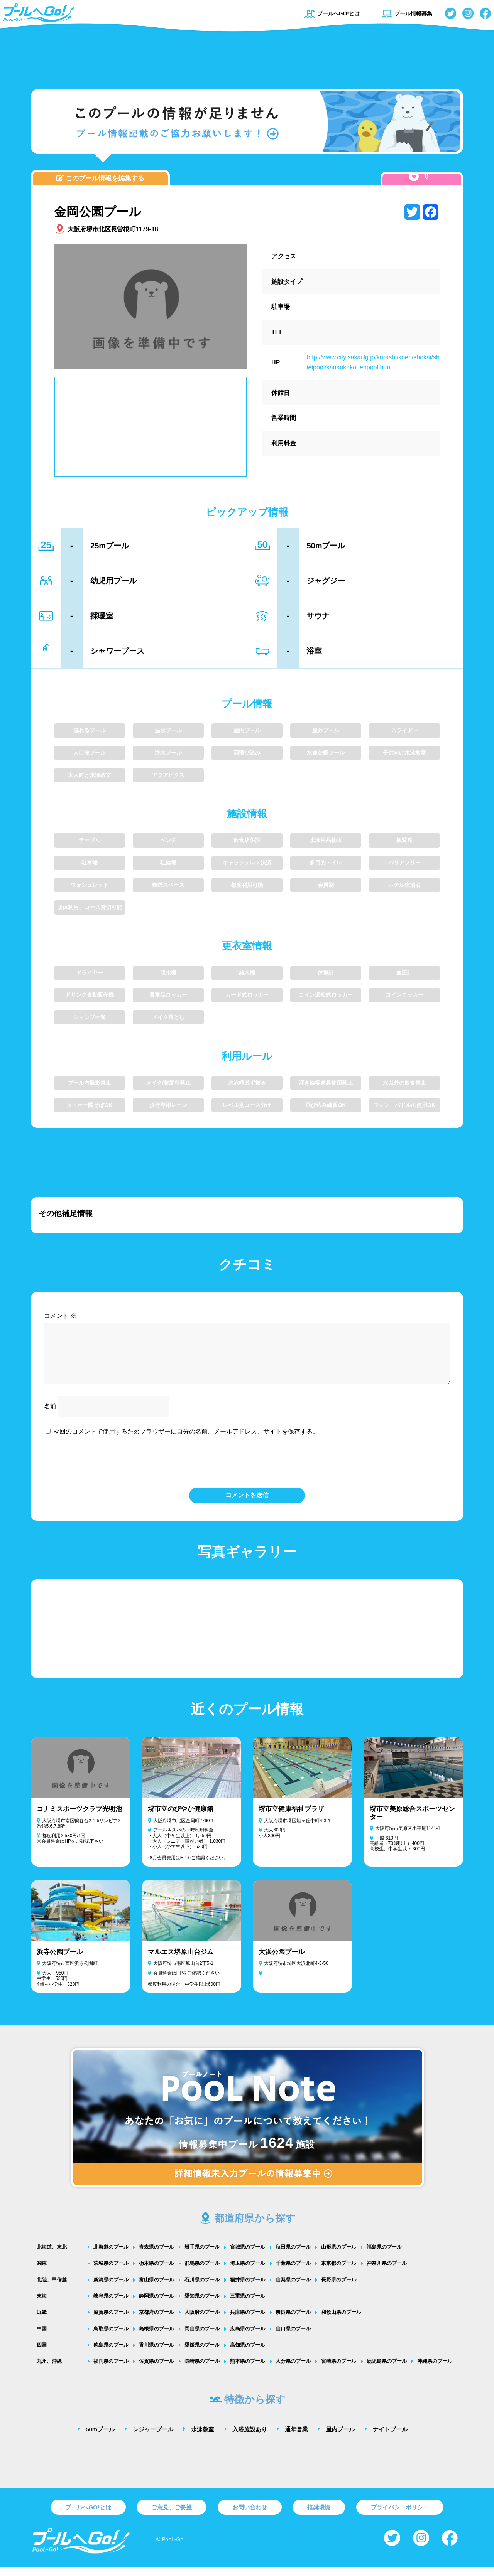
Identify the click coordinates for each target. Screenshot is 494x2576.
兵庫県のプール (247, 2321)
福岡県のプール (111, 2370)
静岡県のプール (156, 2305)
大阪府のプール (202, 2321)
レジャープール (153, 2438)
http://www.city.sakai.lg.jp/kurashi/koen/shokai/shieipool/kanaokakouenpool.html (373, 362)
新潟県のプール (111, 2289)
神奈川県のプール (387, 2272)
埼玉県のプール (247, 2272)
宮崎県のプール (338, 2370)
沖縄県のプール (434, 2370)
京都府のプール (156, 2321)
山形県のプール (338, 2256)
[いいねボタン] (414, 176)
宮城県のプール (247, 2256)
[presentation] (247, 1470)
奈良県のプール (293, 2321)
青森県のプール (156, 2256)
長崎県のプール (202, 2370)
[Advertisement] (247, 56)
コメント (60, 1315)
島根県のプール (156, 2338)
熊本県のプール (247, 2370)
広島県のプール (247, 2338)
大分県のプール (293, 2370)
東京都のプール (338, 2272)
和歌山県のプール (341, 2321)
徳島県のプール (111, 2354)
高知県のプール (247, 2354)
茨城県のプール (111, 2272)
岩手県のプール (202, 2256)
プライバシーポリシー (400, 2516)
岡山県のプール (202, 2338)
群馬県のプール (202, 2272)
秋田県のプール (293, 2256)
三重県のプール (247, 2305)
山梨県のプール (293, 2289)
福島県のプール (384, 2256)
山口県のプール (293, 2338)
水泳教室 (202, 2438)
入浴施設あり (249, 2438)
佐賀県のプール (156, 2370)
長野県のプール (338, 2289)
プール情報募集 (406, 13)
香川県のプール (156, 2354)
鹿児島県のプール (387, 2370)
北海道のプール (111, 2256)
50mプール (100, 2438)
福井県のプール (247, 2289)
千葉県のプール (293, 2272)
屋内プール (340, 2438)
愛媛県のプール (202, 2354)
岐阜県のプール (111, 2305)
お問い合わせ (249, 2516)
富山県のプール (156, 2289)
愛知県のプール (202, 2305)
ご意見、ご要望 (171, 2516)
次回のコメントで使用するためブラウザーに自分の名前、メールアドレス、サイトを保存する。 (186, 1440)
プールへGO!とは (332, 13)
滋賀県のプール (111, 2321)
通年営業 (296, 2438)
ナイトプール (390, 2438)
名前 (50, 1415)
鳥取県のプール (111, 2338)
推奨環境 (318, 2516)
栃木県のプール (156, 2272)
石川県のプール (202, 2289)
